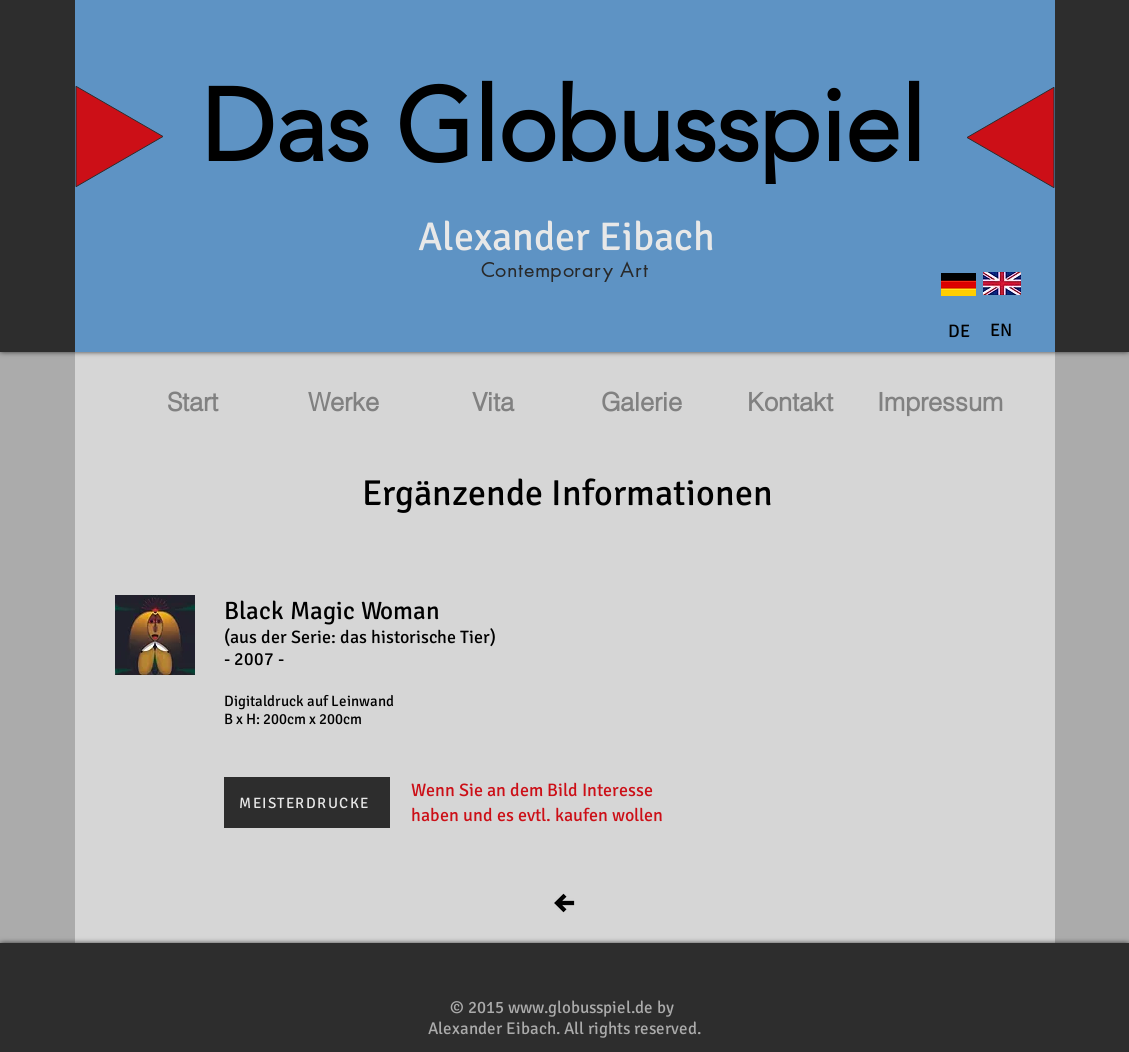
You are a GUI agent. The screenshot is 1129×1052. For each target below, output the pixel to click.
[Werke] (344, 402)
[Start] (193, 402)
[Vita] (493, 402)
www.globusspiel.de (580, 1007)
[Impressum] (940, 402)
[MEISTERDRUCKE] (307, 802)
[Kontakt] (790, 402)
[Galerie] (642, 402)
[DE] (959, 332)
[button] (1001, 331)
